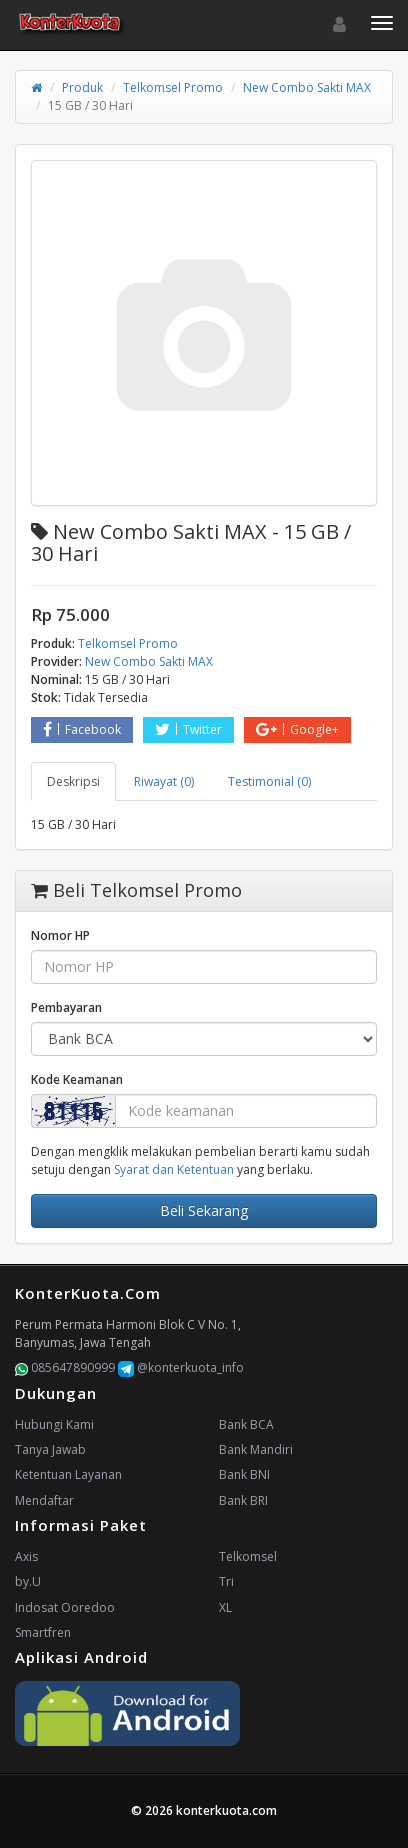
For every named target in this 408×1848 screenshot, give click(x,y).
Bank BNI (244, 1474)
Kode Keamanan (77, 1079)
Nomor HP (60, 935)
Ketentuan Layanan (68, 1474)
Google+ (297, 729)
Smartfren (43, 1632)
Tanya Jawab (50, 1449)
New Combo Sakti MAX (307, 87)
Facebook (82, 729)
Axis (26, 1556)
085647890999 (65, 1367)
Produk (82, 87)
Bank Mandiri (256, 1449)
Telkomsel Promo (173, 87)
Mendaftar (44, 1500)
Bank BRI (243, 1500)
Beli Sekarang (204, 1210)
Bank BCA (246, 1424)
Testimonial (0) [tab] (269, 781)
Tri (226, 1581)
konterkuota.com (226, 1810)
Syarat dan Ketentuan (174, 1169)
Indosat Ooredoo (65, 1607)
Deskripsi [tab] (73, 781)
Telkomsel (248, 1556)
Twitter (188, 729)
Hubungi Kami (54, 1424)
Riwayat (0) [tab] (164, 781)
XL (225, 1607)
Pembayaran (66, 1007)
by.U (28, 1581)
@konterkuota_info (181, 1367)
